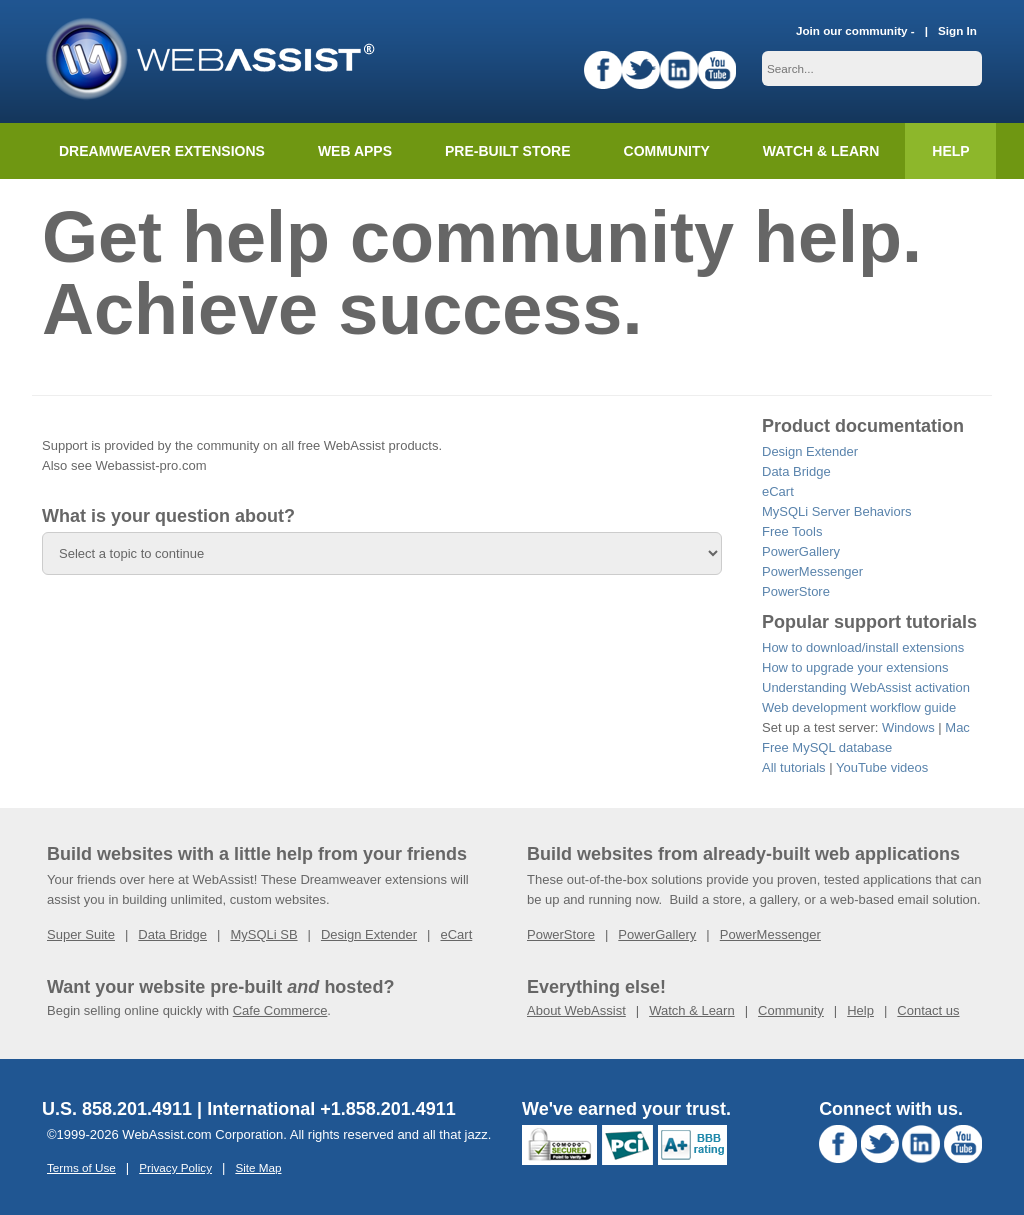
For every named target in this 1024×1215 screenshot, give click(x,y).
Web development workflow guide (859, 707)
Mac (957, 727)
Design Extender (810, 451)
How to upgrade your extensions (855, 667)
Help (860, 1010)
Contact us (928, 1010)
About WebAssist (576, 1010)
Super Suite (81, 934)
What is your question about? (168, 516)
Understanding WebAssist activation (866, 687)
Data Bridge (796, 471)
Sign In (957, 30)
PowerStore (796, 591)
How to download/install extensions (863, 647)
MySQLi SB (263, 934)
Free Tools (792, 531)
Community (667, 151)
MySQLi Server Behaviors (837, 511)
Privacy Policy (175, 1167)
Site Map (258, 1167)
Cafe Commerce (280, 1010)
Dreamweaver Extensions (162, 151)
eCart (778, 491)
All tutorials (794, 767)
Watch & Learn (821, 151)
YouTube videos (882, 767)
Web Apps (355, 151)
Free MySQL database (827, 747)
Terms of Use (81, 1167)
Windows (908, 727)
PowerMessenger (812, 571)
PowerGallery (801, 551)
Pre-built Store (508, 151)
